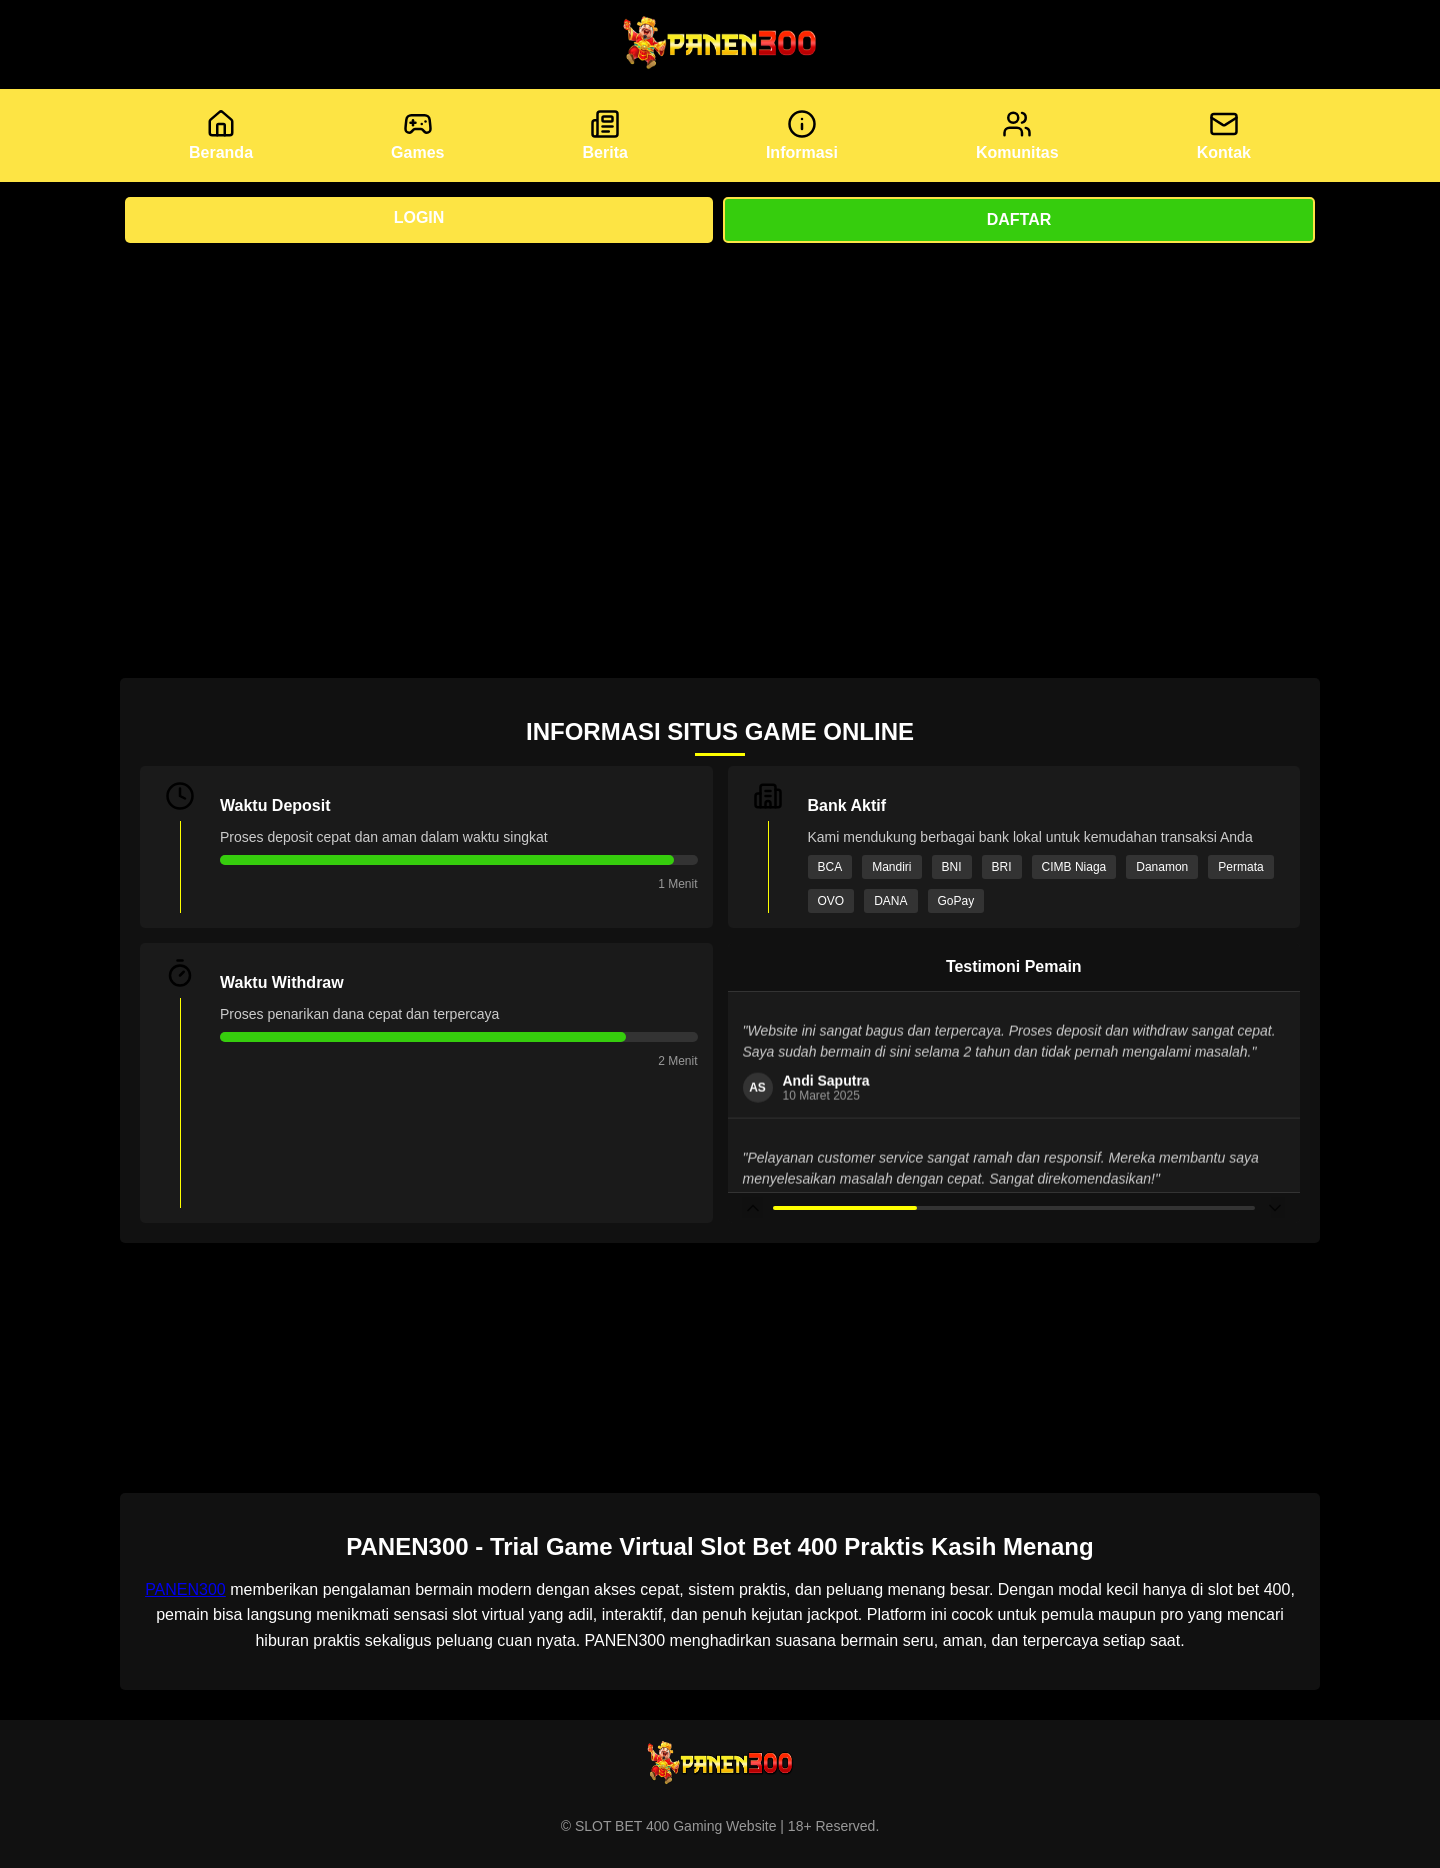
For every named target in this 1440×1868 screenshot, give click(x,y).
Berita (605, 135)
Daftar (1019, 219)
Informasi (802, 135)
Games (417, 135)
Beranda (221, 135)
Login (419, 217)
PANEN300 (185, 1589)
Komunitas (1017, 135)
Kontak (1224, 135)
